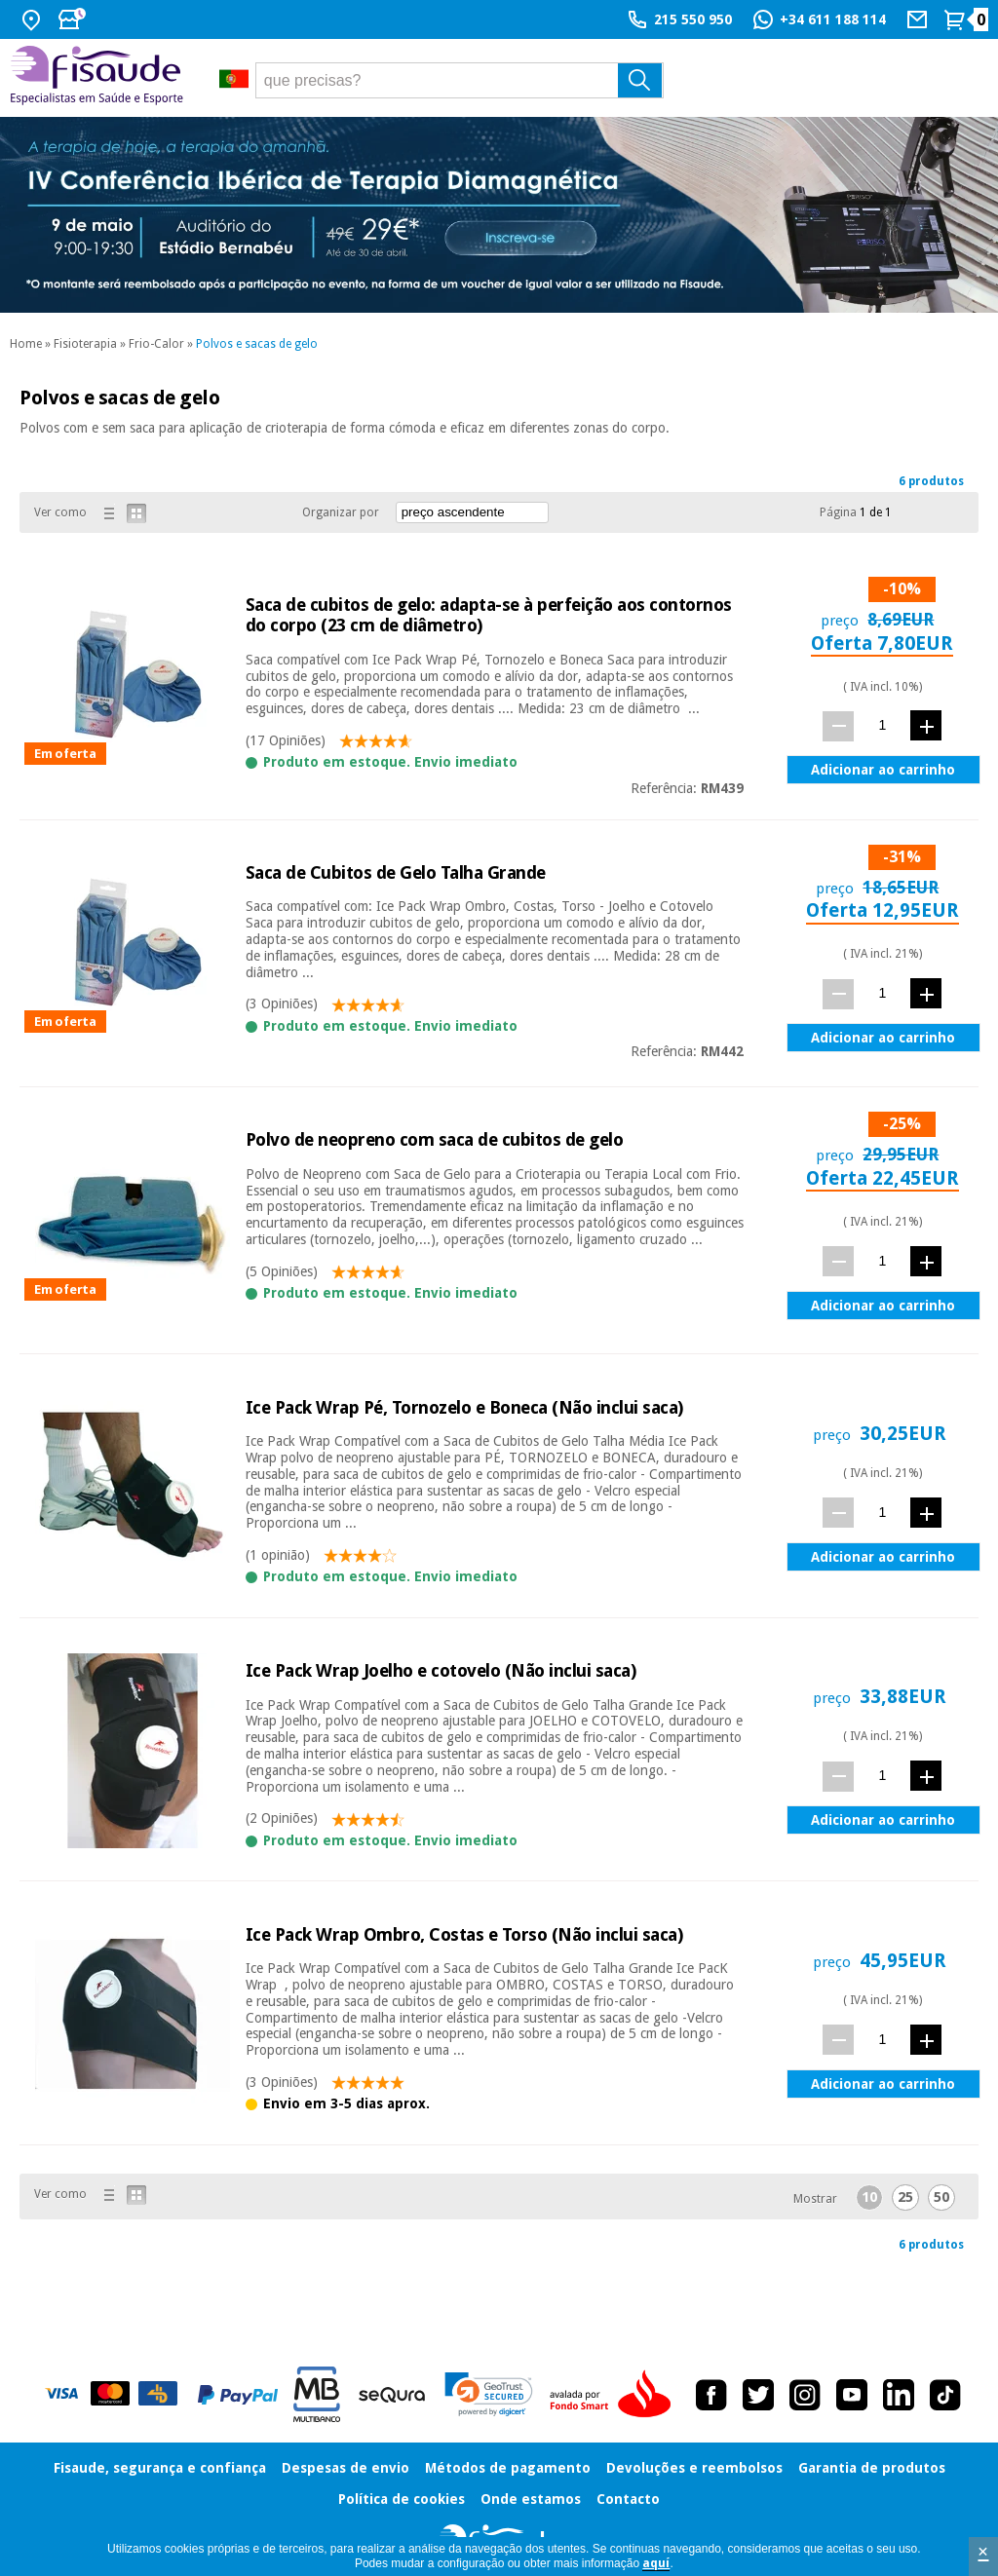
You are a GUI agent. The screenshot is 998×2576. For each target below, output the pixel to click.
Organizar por (340, 512)
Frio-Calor (156, 344)
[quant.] (882, 725)
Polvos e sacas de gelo (257, 344)
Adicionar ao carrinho (883, 769)
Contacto (628, 2499)
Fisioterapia (85, 344)
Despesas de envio (345, 2468)
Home (26, 344)
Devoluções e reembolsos (694, 2468)
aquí (656, 2563)
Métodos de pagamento (508, 2468)
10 (869, 2197)
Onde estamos (530, 2499)
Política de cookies (401, 2499)
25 (905, 2197)
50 (941, 2197)
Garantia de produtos (871, 2468)
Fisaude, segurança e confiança (160, 2468)
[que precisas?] (460, 80)
